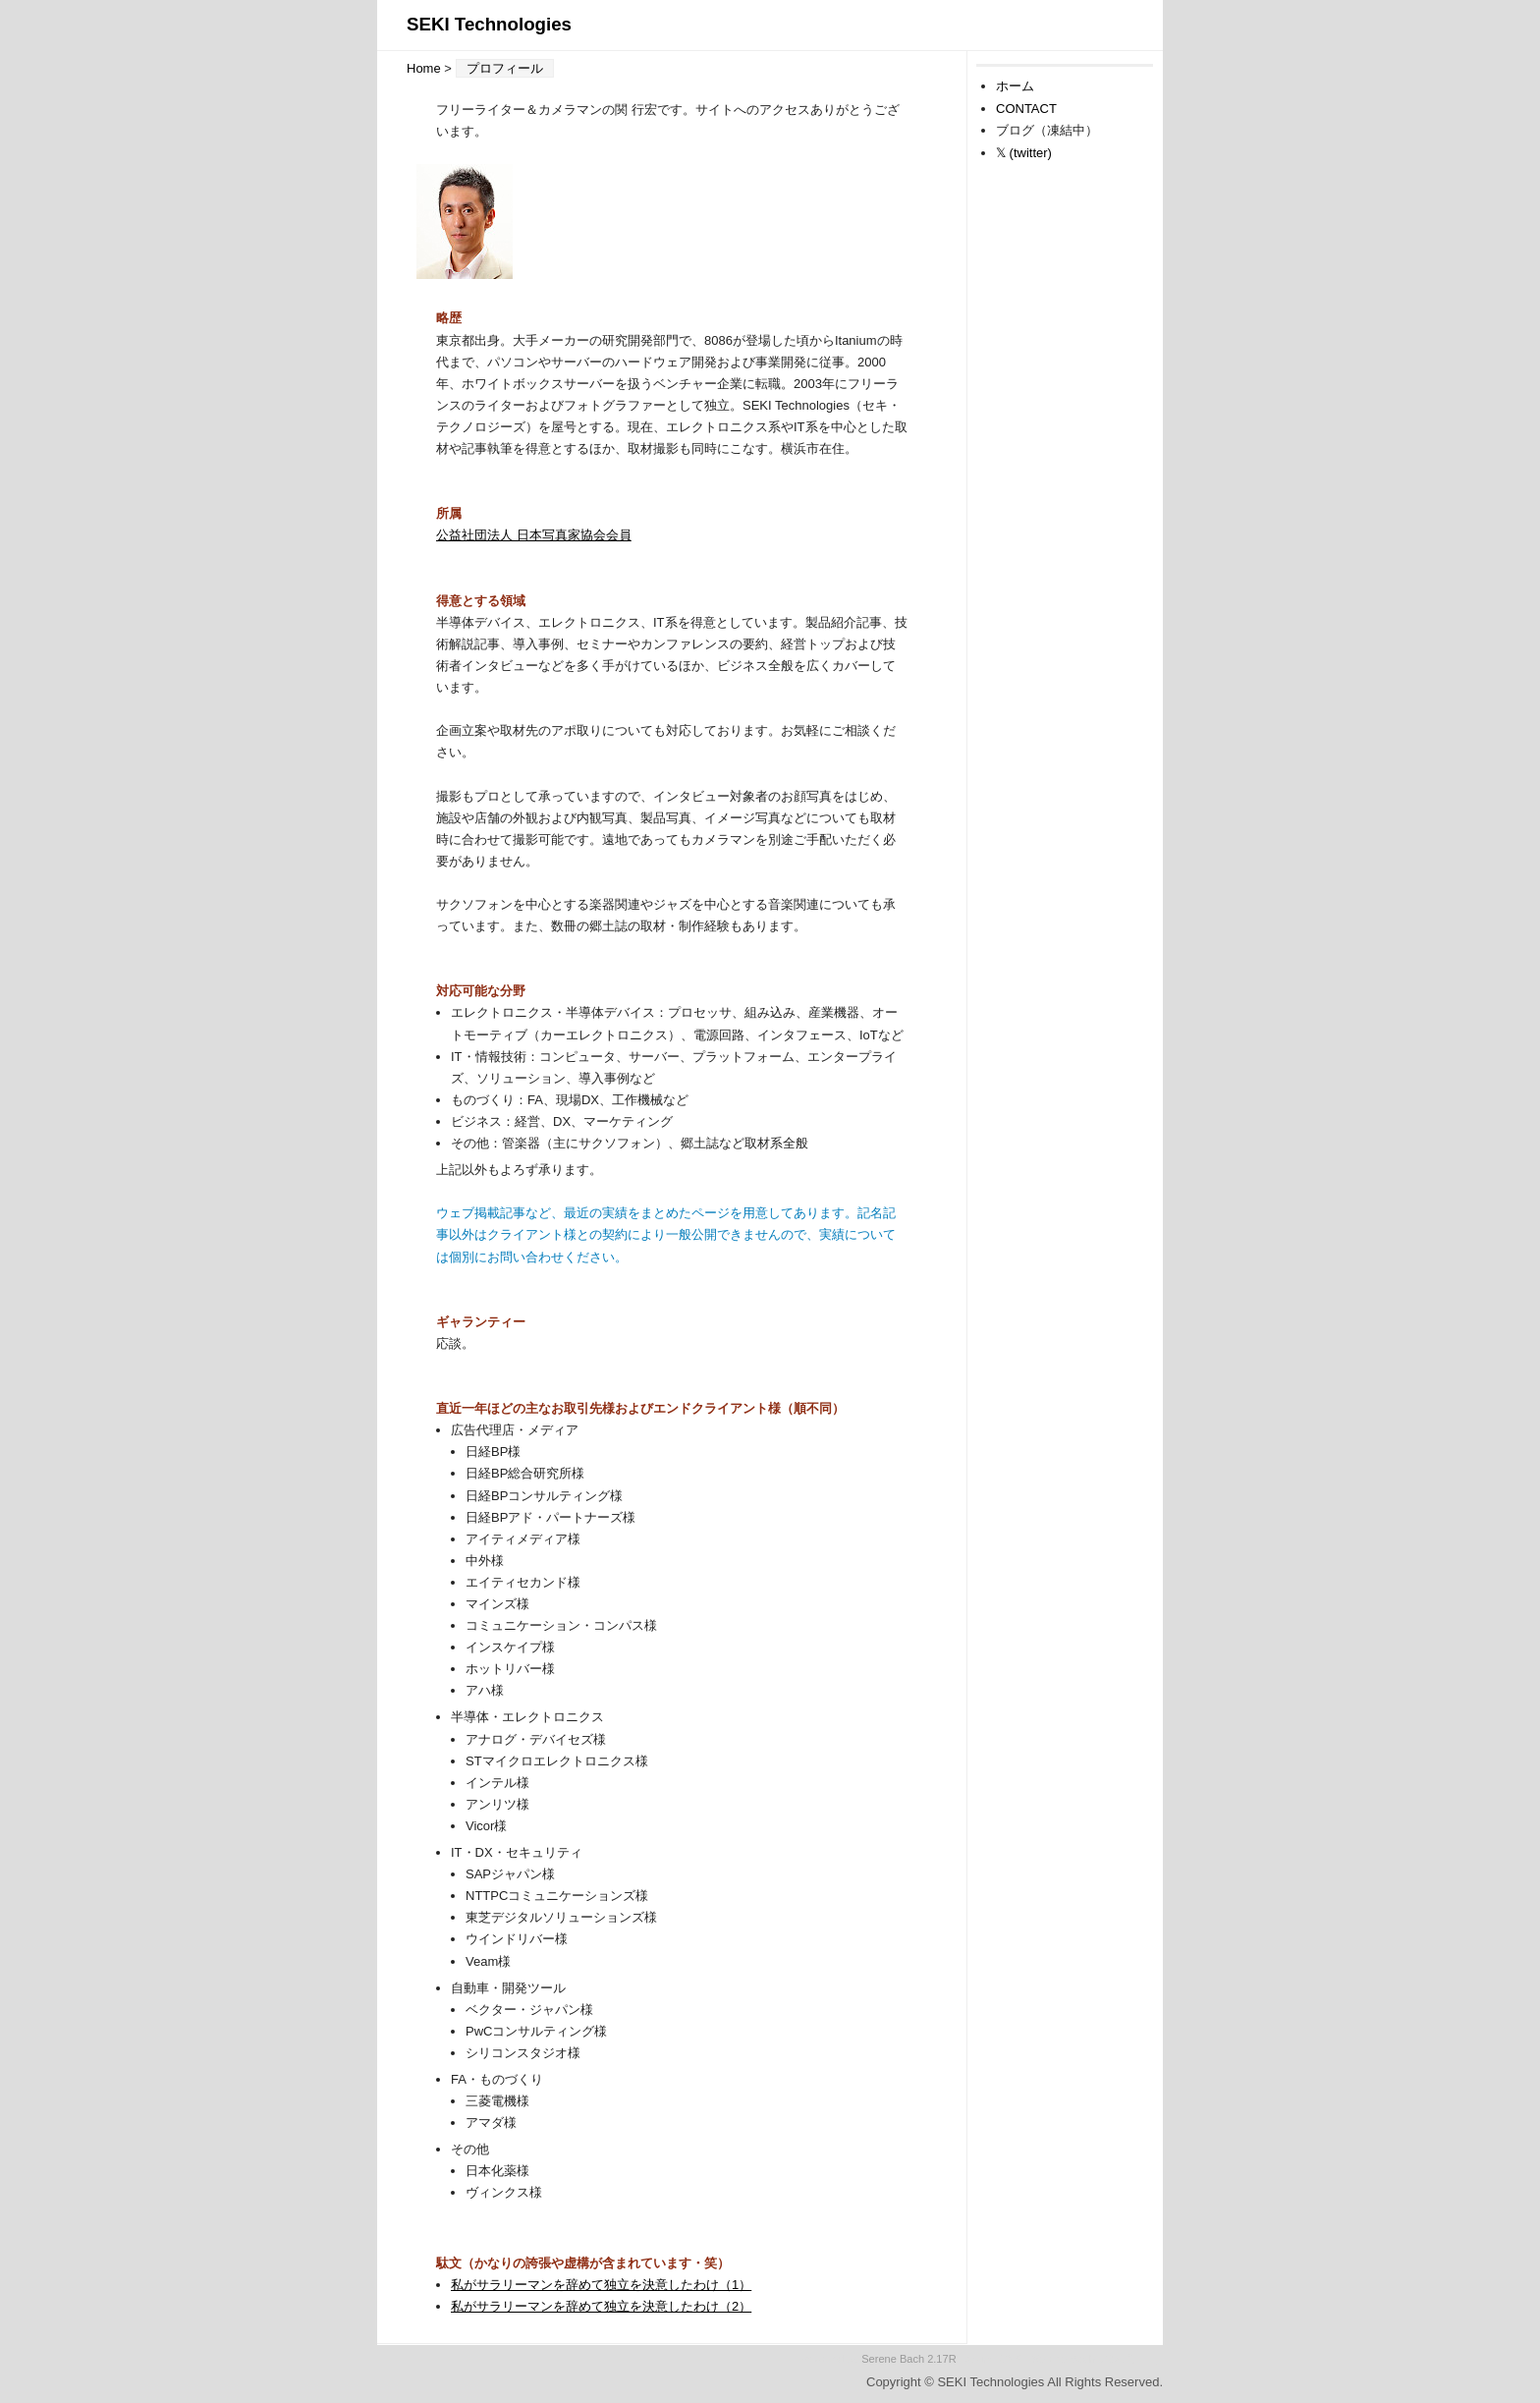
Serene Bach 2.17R (908, 2359)
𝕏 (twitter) (1024, 152)
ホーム (1015, 86)
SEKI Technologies (489, 24)
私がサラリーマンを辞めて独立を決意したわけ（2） (601, 2306)
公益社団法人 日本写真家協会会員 (534, 535)
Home (424, 68)
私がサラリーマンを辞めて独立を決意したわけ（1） (601, 2284)
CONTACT (1026, 108)
